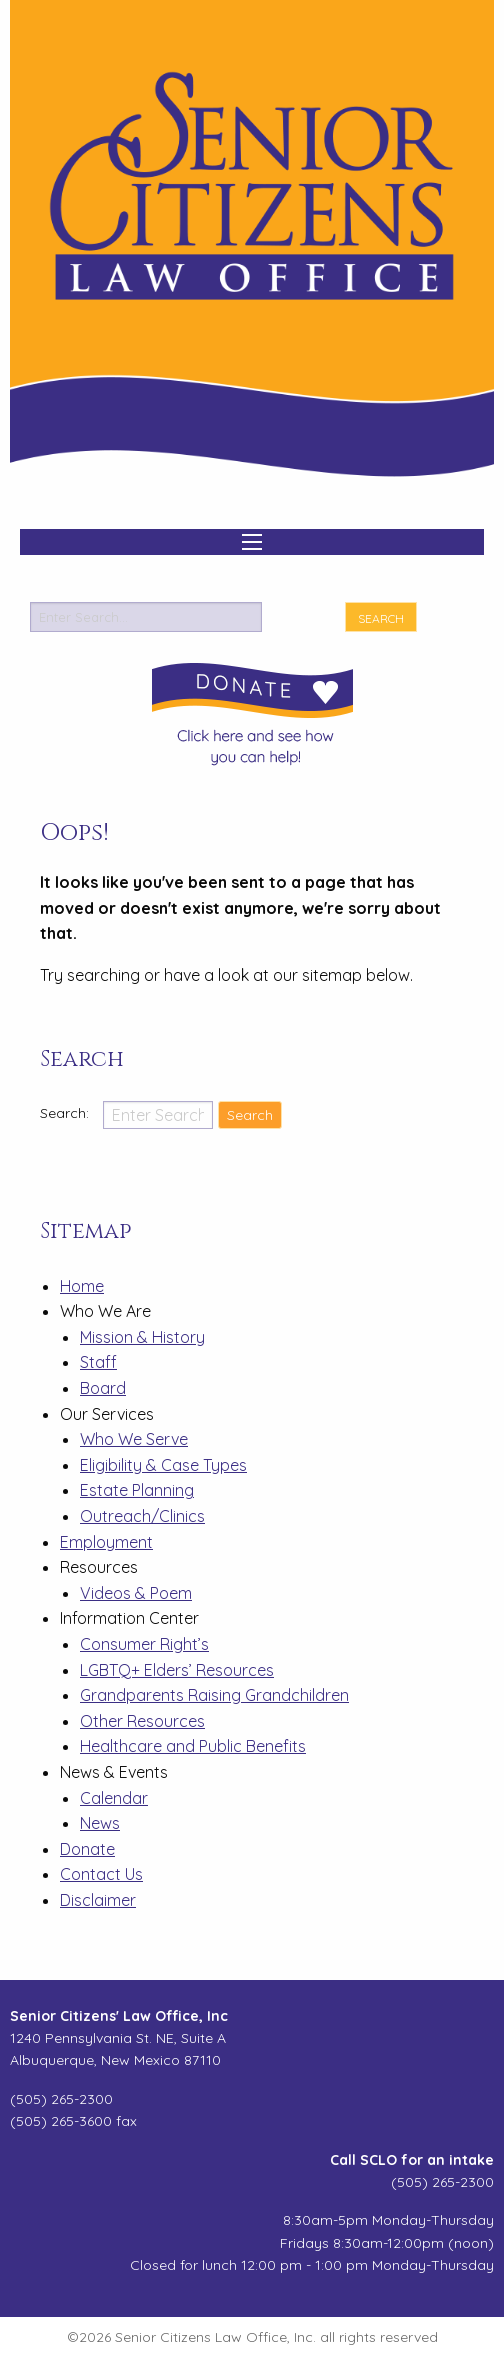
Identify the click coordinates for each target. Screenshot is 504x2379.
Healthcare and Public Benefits (193, 1746)
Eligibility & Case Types (163, 1465)
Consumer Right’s (144, 1644)
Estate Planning (137, 1490)
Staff (98, 1362)
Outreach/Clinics (142, 1516)
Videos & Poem (136, 1593)
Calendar (114, 1798)
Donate (87, 1849)
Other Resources (142, 1721)
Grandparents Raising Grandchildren (214, 1695)
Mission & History (142, 1337)
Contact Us (101, 1874)
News (100, 1823)
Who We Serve (134, 1439)
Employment (106, 1542)
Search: (66, 1113)
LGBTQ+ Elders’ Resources (177, 1670)
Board (103, 1388)
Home (82, 1286)
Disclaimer (98, 1900)
